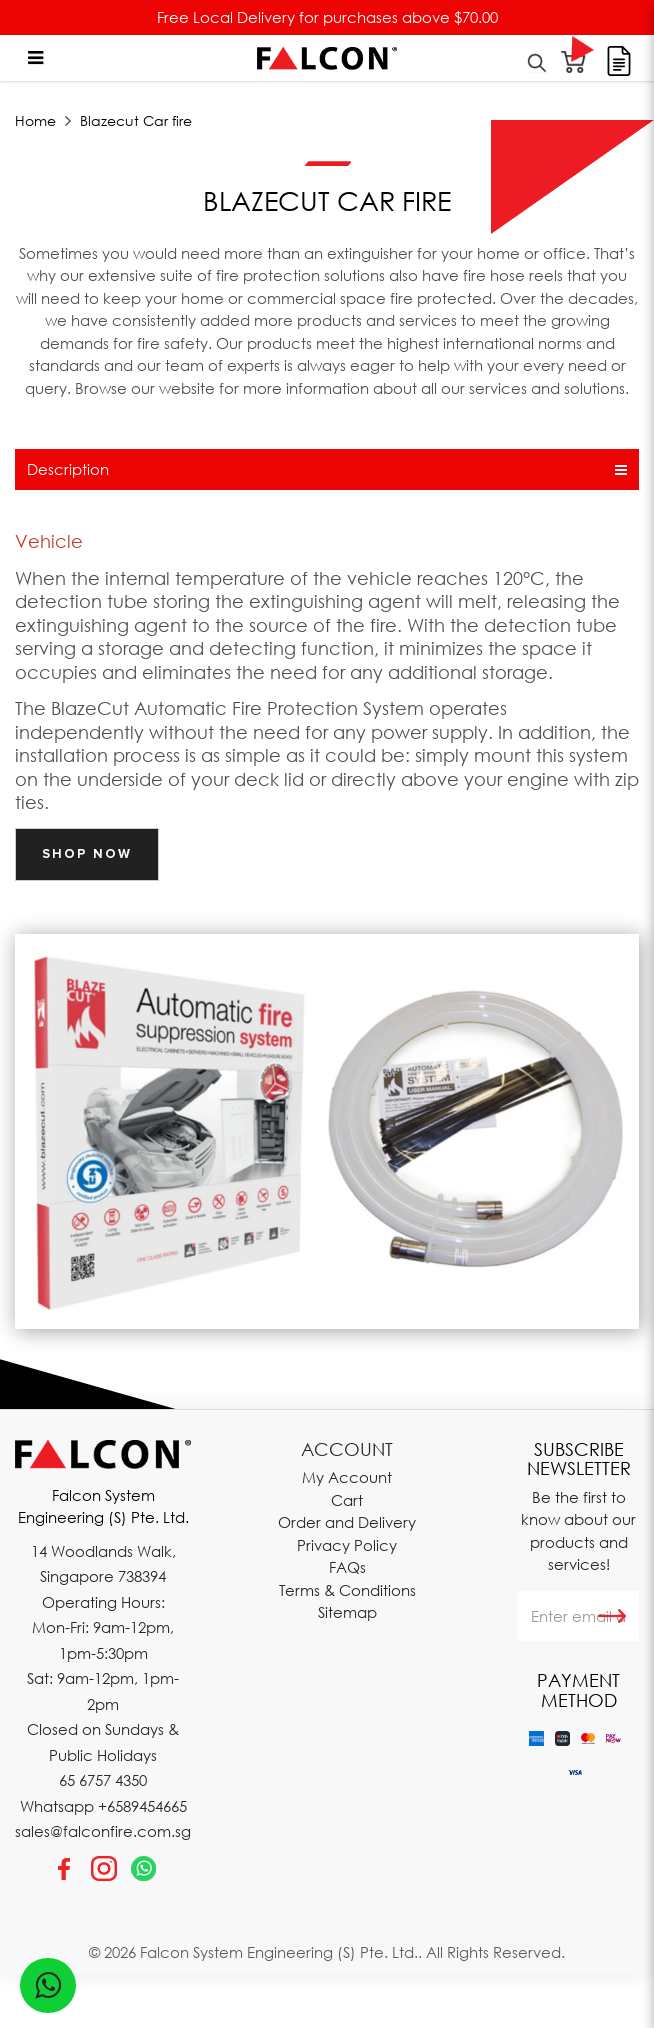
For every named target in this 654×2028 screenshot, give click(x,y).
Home (35, 120)
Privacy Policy (347, 1545)
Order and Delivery (347, 1522)
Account (347, 1449)
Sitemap (347, 1612)
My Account (347, 1477)
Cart (347, 1500)
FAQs (347, 1567)
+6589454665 (142, 1806)
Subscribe (612, 1616)
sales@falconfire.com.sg (103, 1831)
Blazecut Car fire (136, 120)
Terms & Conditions (347, 1590)
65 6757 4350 (103, 1780)
